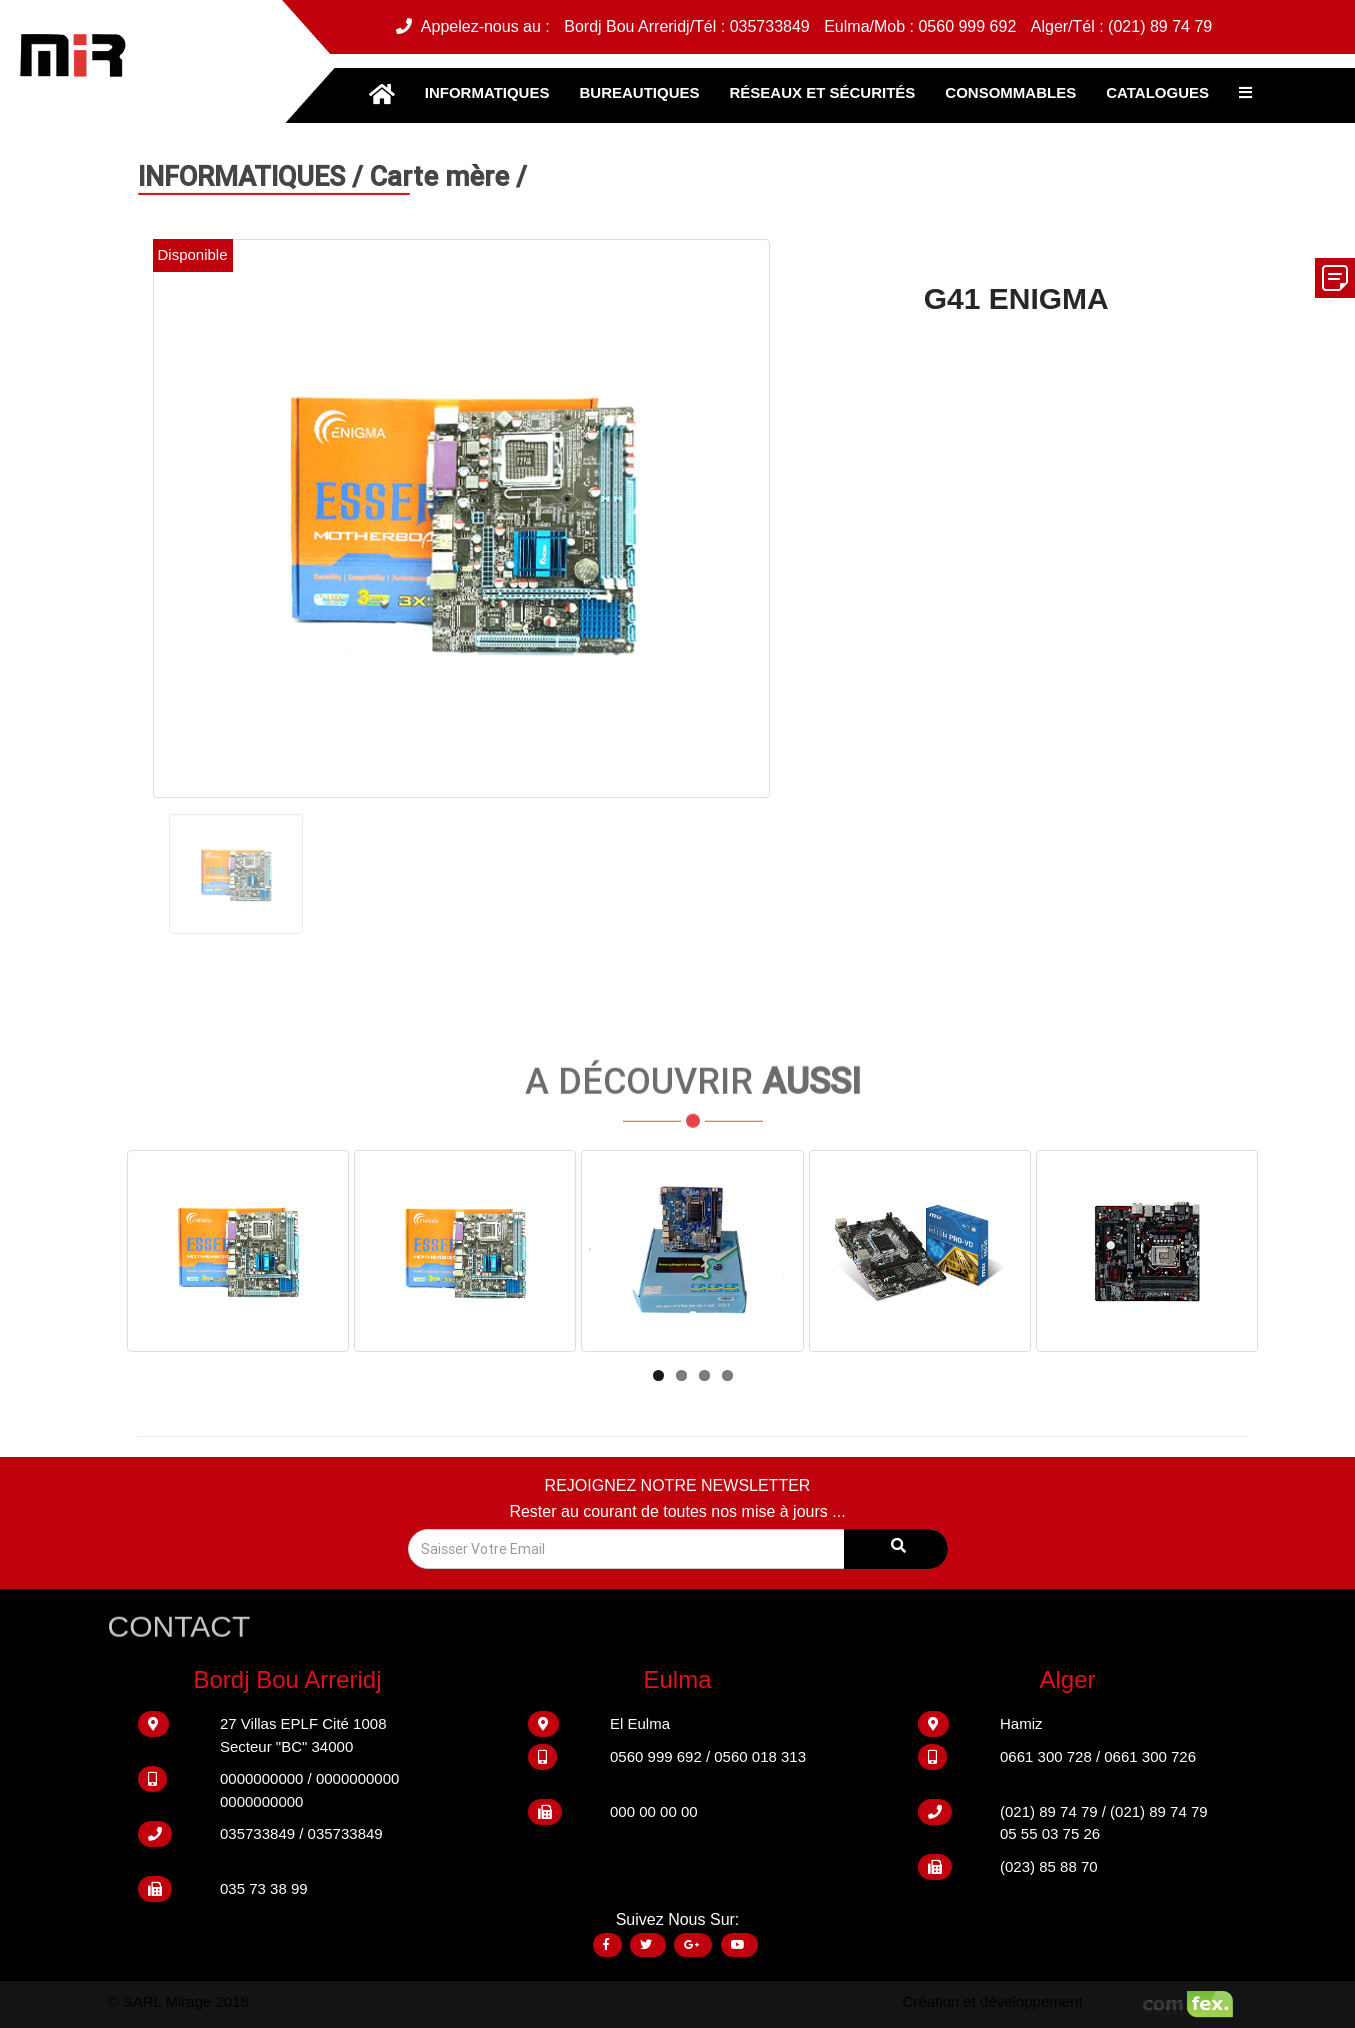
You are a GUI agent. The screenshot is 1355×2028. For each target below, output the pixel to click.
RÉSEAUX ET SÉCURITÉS (822, 92)
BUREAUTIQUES (639, 92)
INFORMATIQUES (487, 92)
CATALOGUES (1157, 92)
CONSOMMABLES (1010, 92)
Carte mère (443, 175)
